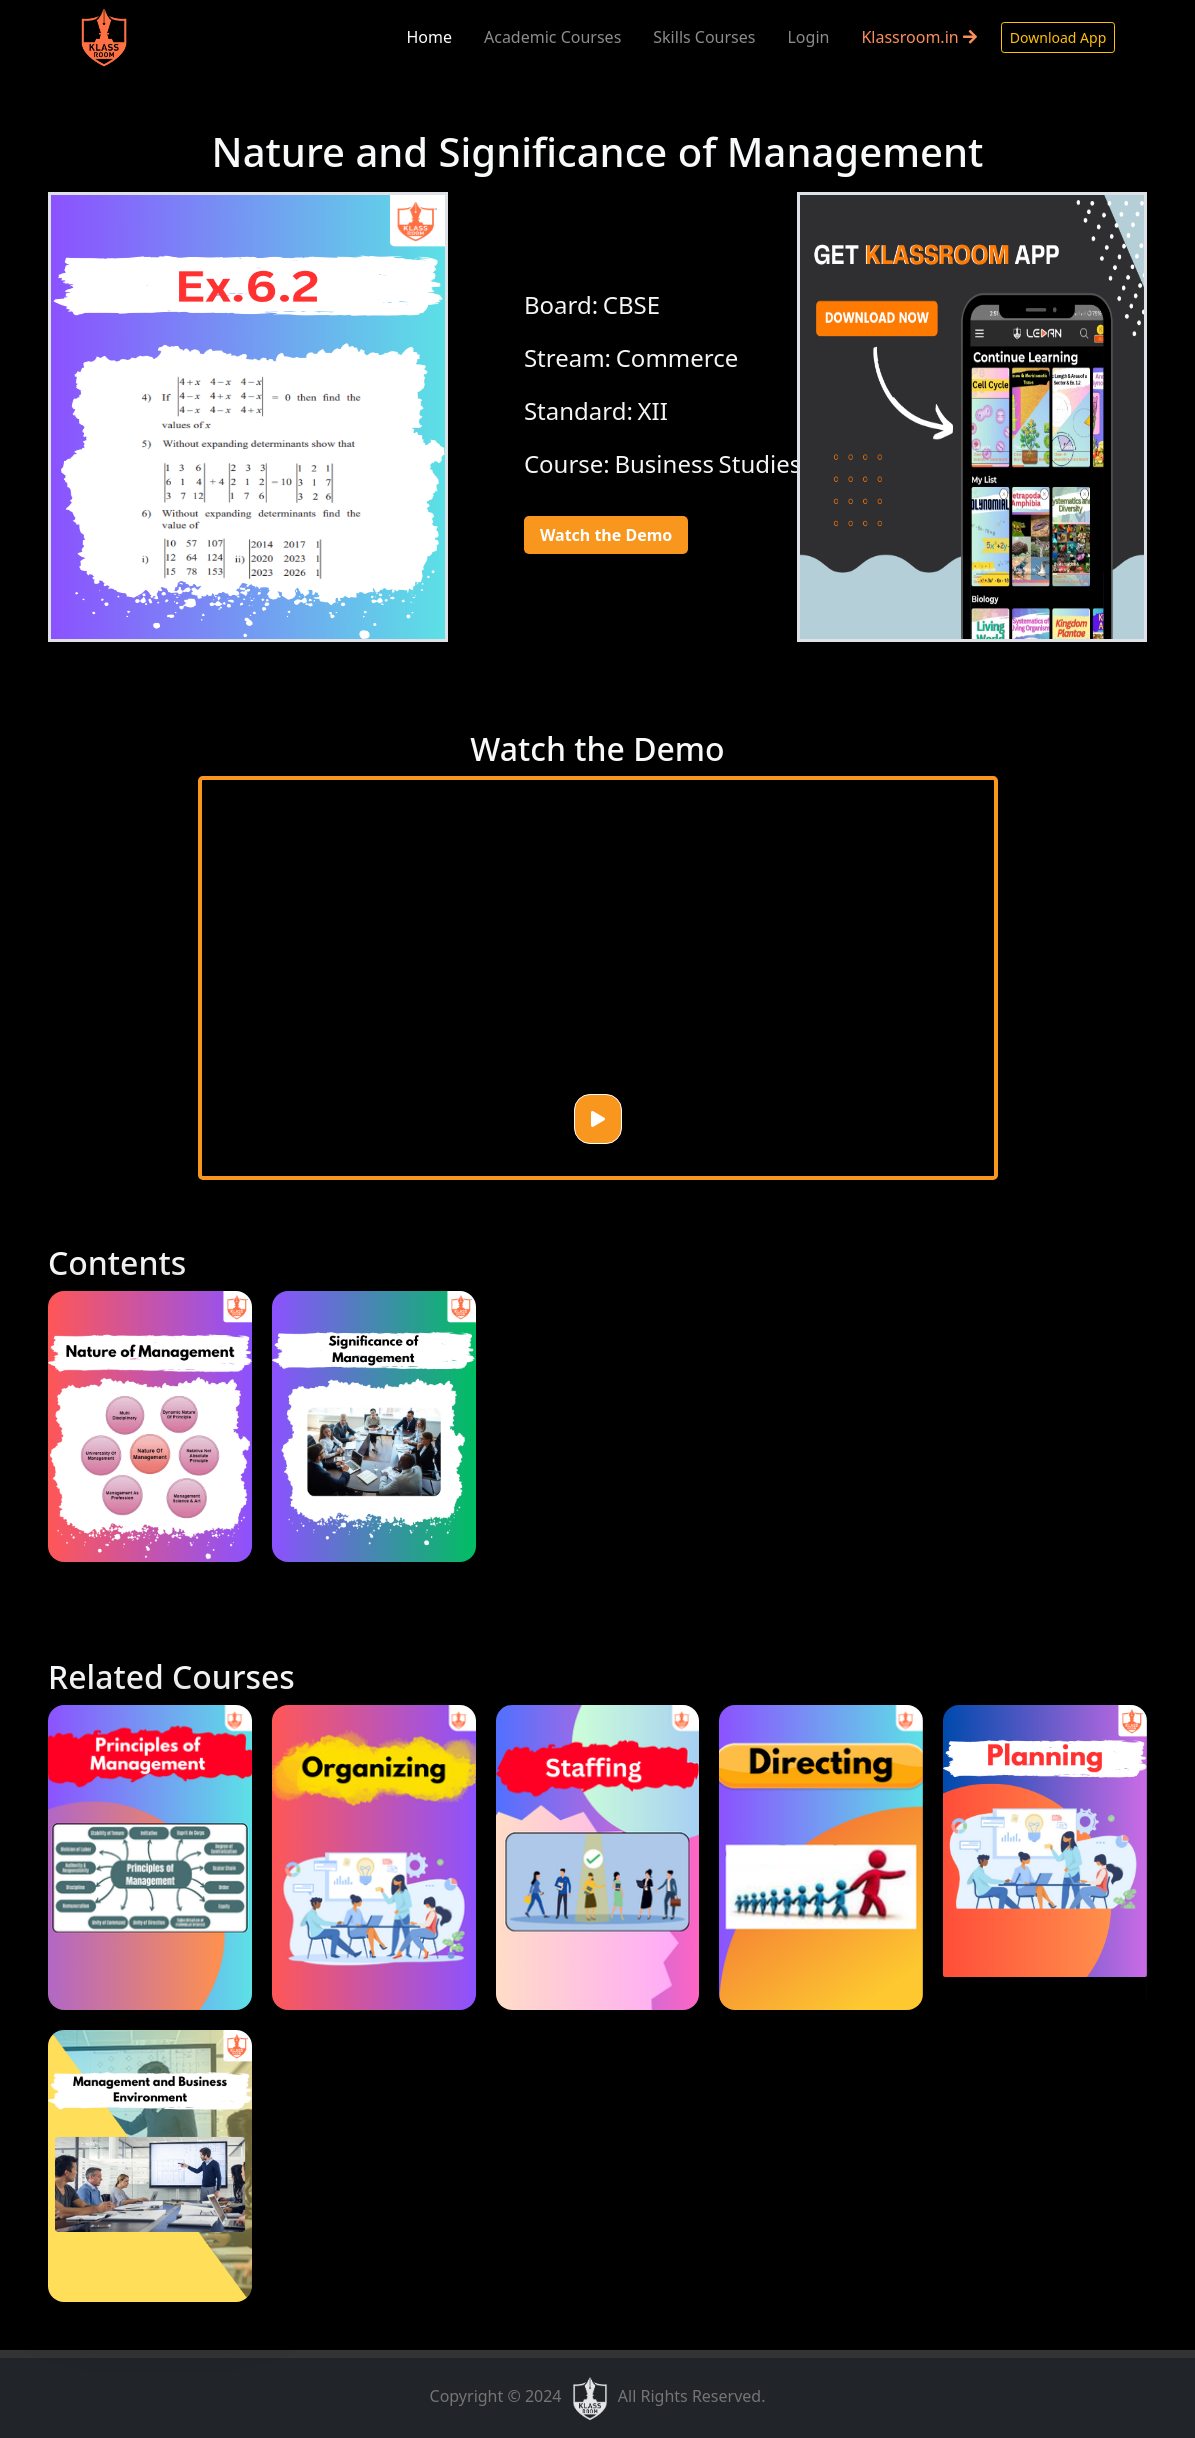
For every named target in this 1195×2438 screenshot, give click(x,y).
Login (808, 37)
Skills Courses (704, 37)
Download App (1058, 37)
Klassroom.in (918, 37)
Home (429, 37)
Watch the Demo (606, 535)
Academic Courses (552, 37)
